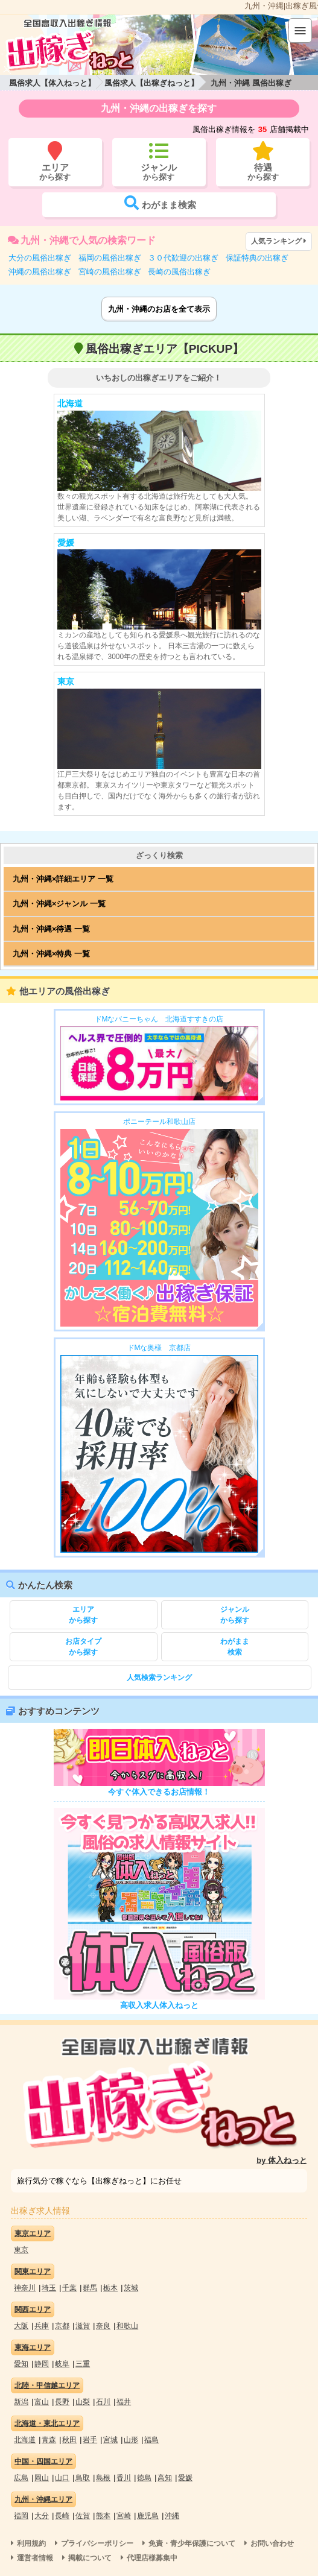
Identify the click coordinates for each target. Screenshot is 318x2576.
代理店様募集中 (152, 2558)
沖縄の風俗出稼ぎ (39, 271)
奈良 (103, 2326)
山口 (62, 2477)
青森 (49, 2440)
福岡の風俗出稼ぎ (109, 257)
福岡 (21, 2515)
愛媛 (185, 2477)
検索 (235, 1646)
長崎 (62, 2515)
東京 (21, 2250)
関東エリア (32, 2271)
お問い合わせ (272, 2543)
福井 (123, 2402)
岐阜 (62, 2364)
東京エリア (32, 2233)
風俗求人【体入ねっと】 (52, 82)
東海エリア (32, 2347)
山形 (131, 2440)
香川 (123, 2477)
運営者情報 (35, 2558)
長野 (62, 2402)
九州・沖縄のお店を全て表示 (159, 309)
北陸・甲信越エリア (47, 2385)
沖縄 (172, 2515)
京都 (62, 2326)
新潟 (21, 2402)
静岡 (41, 2364)
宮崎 (123, 2515)
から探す (83, 1614)
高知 (164, 2477)
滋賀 (82, 2326)
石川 (103, 2402)
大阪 (21, 2326)
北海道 (25, 2440)
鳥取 (82, 2477)
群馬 (90, 2288)
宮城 (110, 2440)
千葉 (69, 2288)
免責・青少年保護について (191, 2543)
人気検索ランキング (159, 1677)
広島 (21, 2477)
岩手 (90, 2440)
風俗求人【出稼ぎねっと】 (151, 82)
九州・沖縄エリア (43, 2499)
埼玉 (49, 2288)
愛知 (21, 2364)
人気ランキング (279, 241)
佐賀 (82, 2515)
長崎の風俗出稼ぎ (179, 271)
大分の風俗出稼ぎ (39, 257)
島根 (103, 2477)
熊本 (103, 2515)
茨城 (131, 2288)
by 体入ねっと (281, 2160)
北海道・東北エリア (47, 2423)
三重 (82, 2364)
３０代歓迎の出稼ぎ (183, 257)
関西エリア (32, 2309)
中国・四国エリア (43, 2461)
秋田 (69, 2440)
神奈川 (25, 2288)
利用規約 (31, 2543)
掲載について (90, 2558)
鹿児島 (148, 2515)
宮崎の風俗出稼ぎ (109, 271)
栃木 (110, 2288)
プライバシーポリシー (97, 2543)
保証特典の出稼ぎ (257, 257)
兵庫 (41, 2326)
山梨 (82, 2402)
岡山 (41, 2477)
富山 (41, 2402)
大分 (41, 2515)
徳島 (144, 2477)
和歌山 (127, 2326)
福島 (151, 2440)
